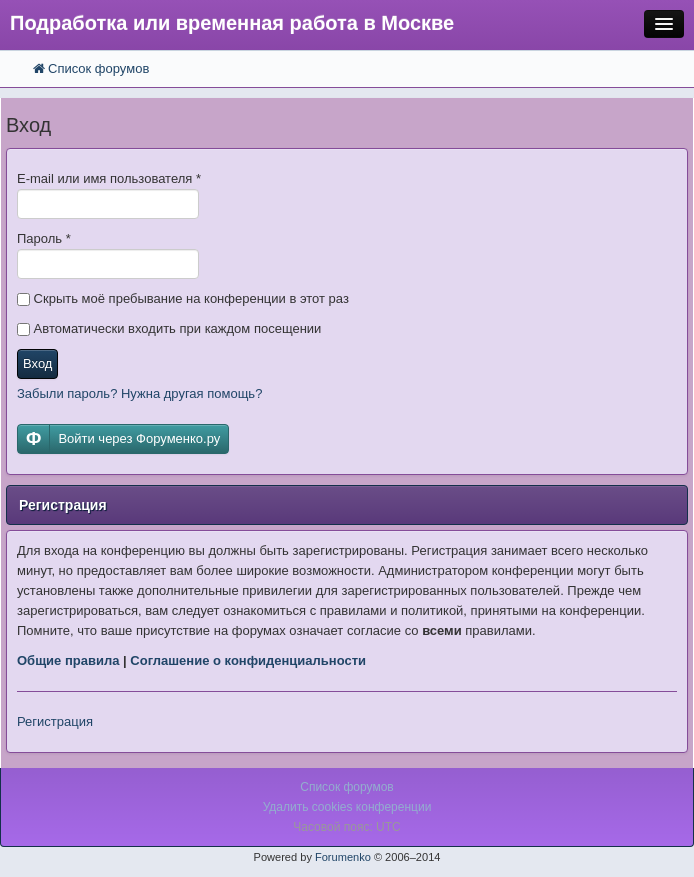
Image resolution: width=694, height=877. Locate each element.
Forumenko (343, 857)
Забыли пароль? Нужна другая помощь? (139, 393)
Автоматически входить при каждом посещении (169, 328)
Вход (37, 363)
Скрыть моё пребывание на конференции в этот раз (183, 298)
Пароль (44, 238)
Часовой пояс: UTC (346, 827)
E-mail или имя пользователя (109, 178)
